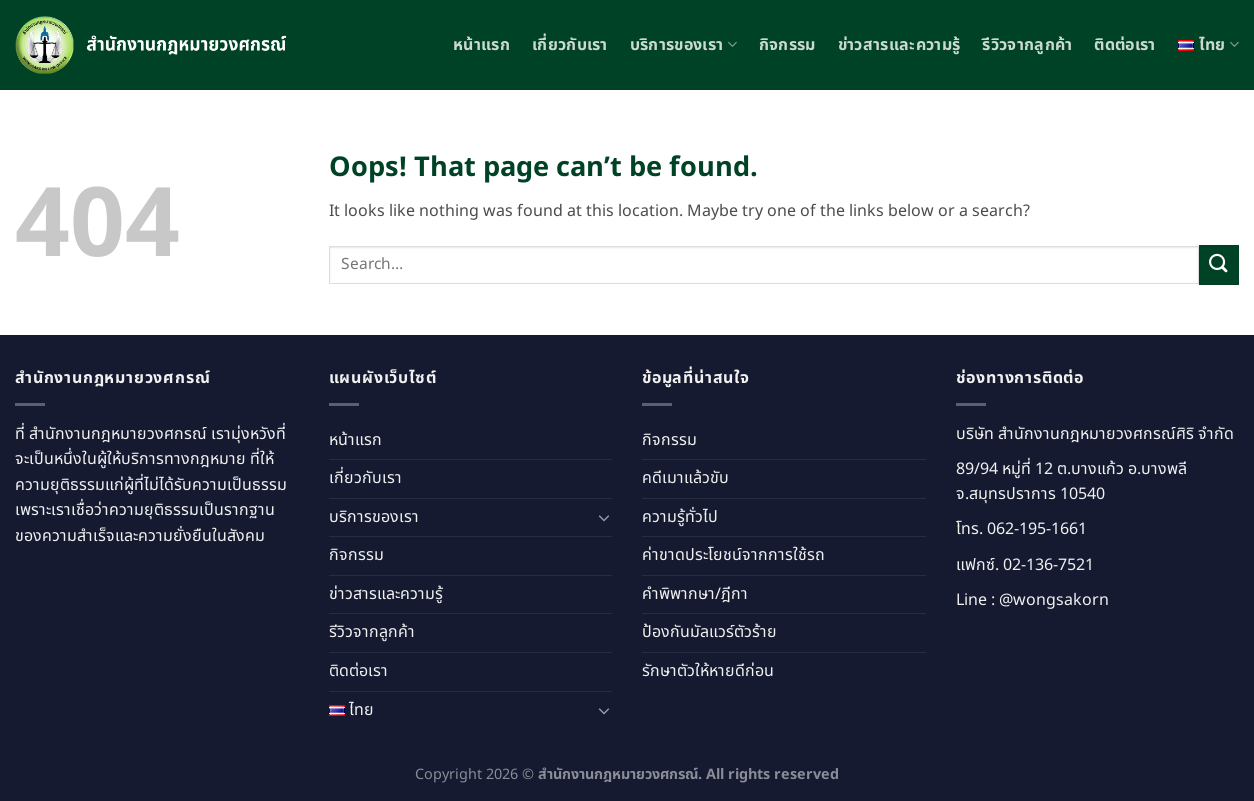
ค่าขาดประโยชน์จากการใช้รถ (733, 555)
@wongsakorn (1054, 600)
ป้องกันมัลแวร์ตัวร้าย (709, 632)
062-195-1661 (1037, 529)
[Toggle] (604, 517)
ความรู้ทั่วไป (680, 517)
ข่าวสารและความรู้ (899, 45)
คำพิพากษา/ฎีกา (695, 594)
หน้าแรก (481, 45)
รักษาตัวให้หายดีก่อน (708, 671)
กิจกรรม (787, 45)
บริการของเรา (683, 45)
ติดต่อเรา (1124, 45)
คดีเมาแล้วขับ (685, 478)
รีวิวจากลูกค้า (1027, 45)
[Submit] (1219, 264)
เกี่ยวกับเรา (570, 45)
